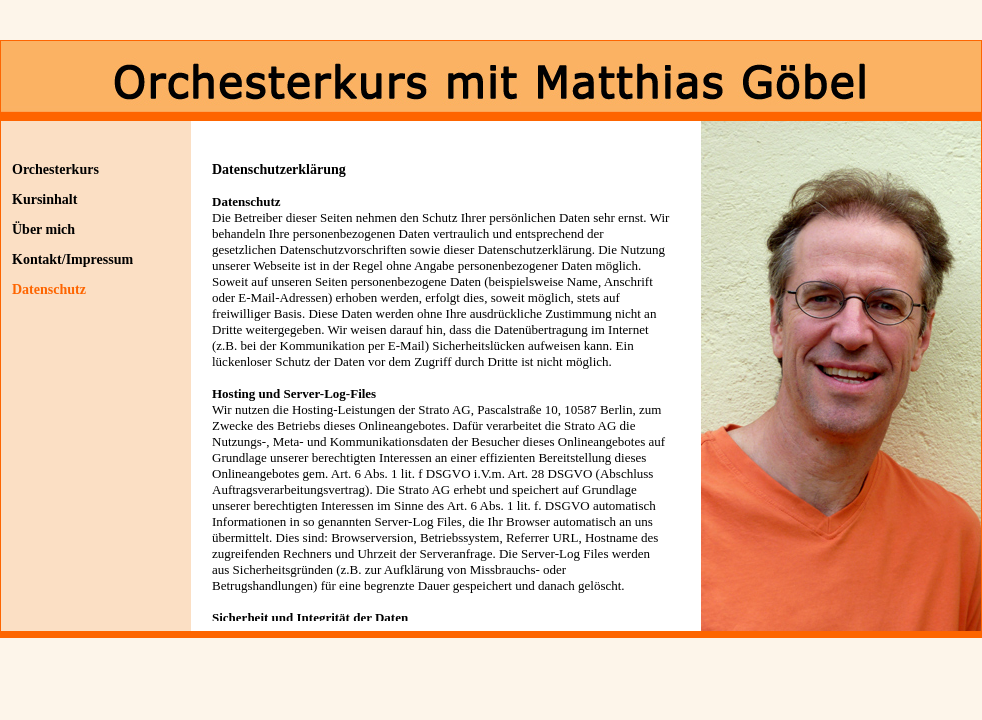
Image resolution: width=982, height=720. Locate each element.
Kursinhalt (44, 199)
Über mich (43, 229)
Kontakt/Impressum (72, 259)
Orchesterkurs (55, 169)
